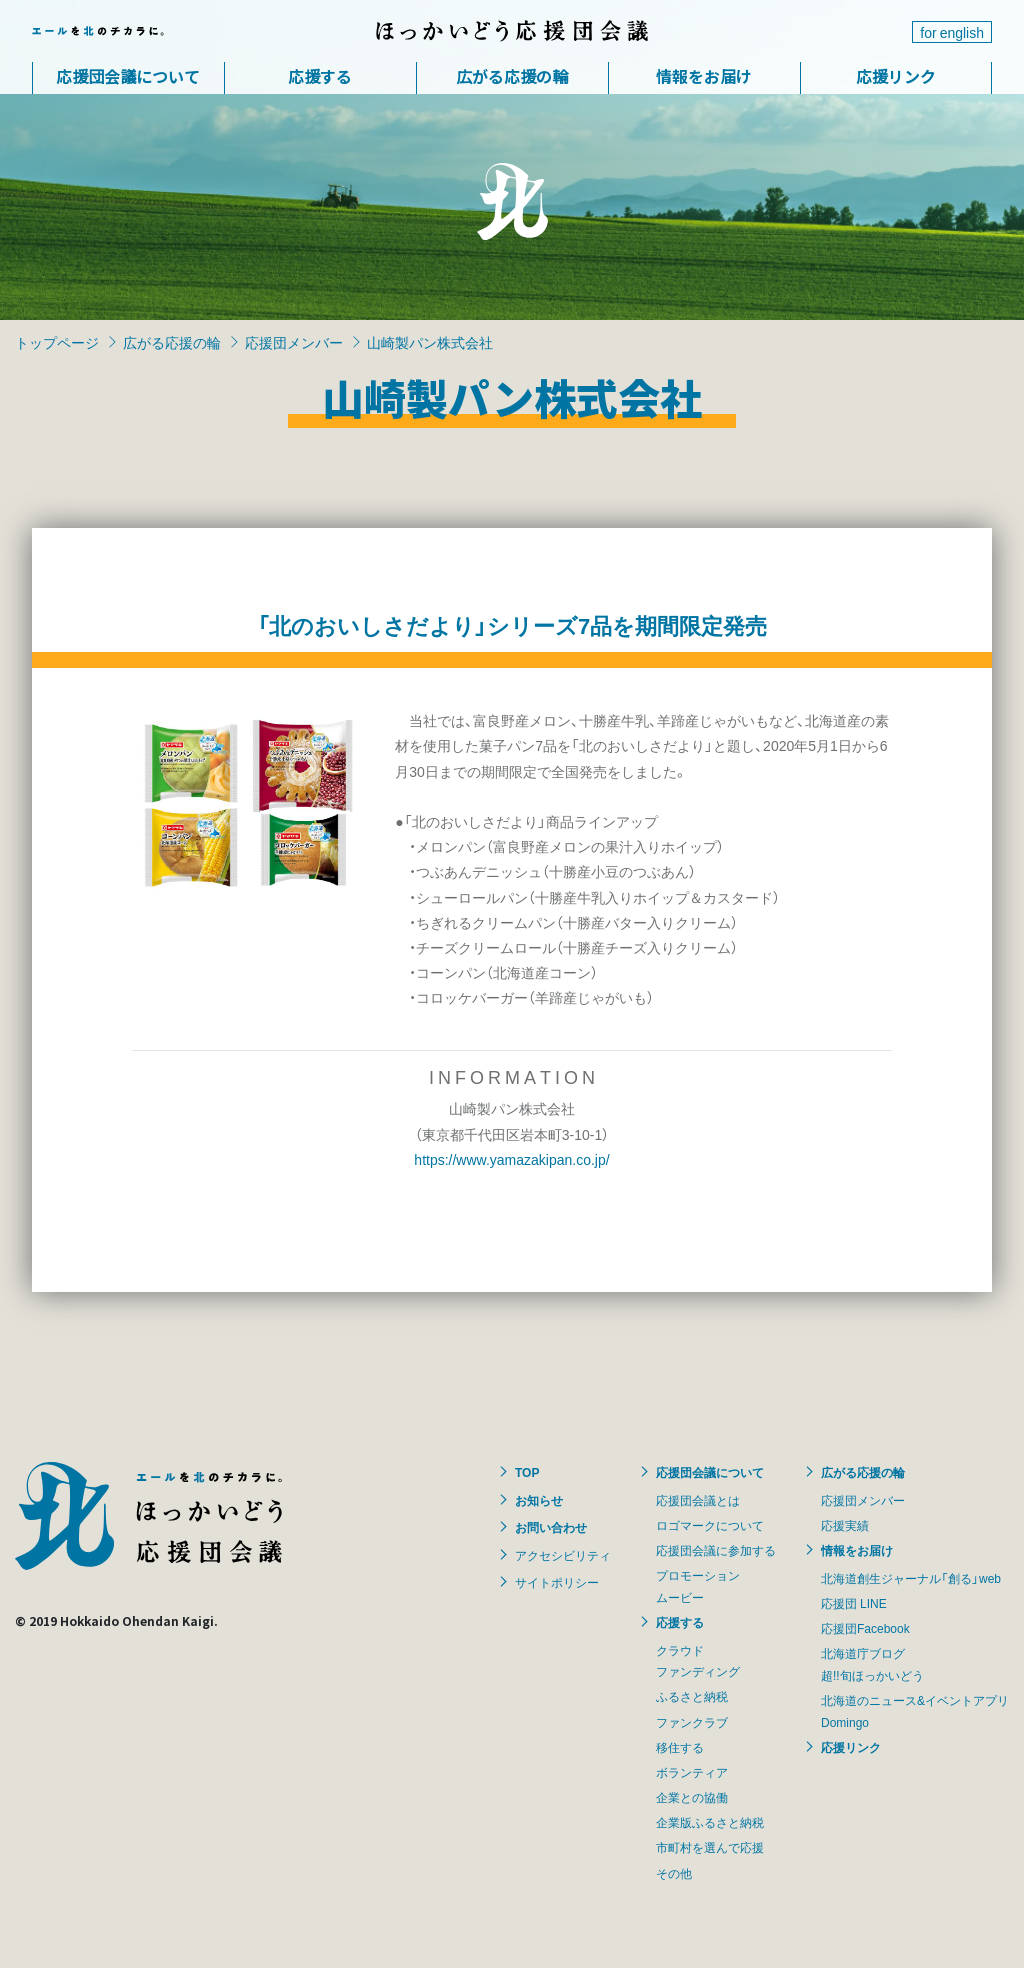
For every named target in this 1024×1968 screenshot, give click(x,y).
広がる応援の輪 (512, 76)
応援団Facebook (865, 1628)
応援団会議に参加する (716, 1550)
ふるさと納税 (692, 1696)
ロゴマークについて (710, 1525)
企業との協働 (692, 1797)
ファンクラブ (692, 1722)
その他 (674, 1873)
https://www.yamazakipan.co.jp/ (511, 1159)
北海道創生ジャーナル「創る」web (911, 1578)
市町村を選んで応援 (710, 1847)
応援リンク (896, 76)
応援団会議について (128, 76)
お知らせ (539, 1500)
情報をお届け (704, 76)
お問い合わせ (551, 1527)
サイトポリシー (557, 1582)
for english (952, 32)
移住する (680, 1747)
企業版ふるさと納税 (710, 1822)
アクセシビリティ (563, 1555)
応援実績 (845, 1525)
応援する (320, 76)
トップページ (57, 342)
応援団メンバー (294, 342)
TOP (527, 1472)
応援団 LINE (854, 1603)
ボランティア (692, 1772)
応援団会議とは (698, 1500)
